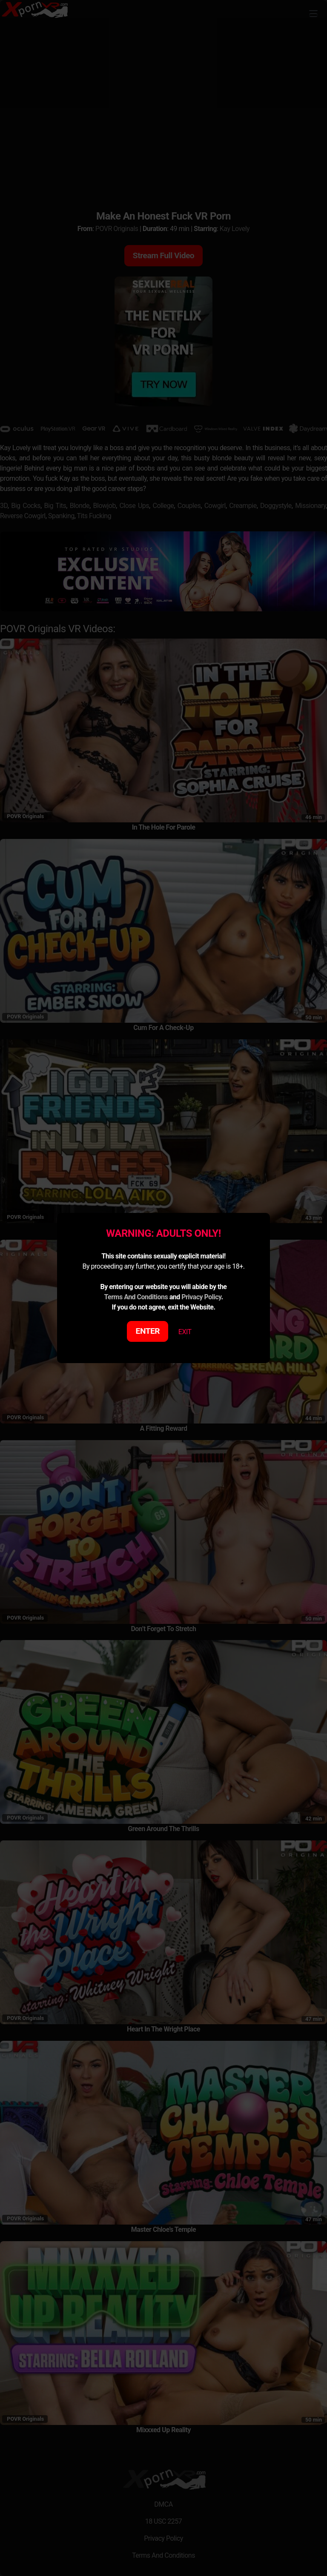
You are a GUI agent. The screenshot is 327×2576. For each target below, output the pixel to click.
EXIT (185, 1332)
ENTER (148, 1331)
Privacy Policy (201, 1297)
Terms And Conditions (136, 1297)
